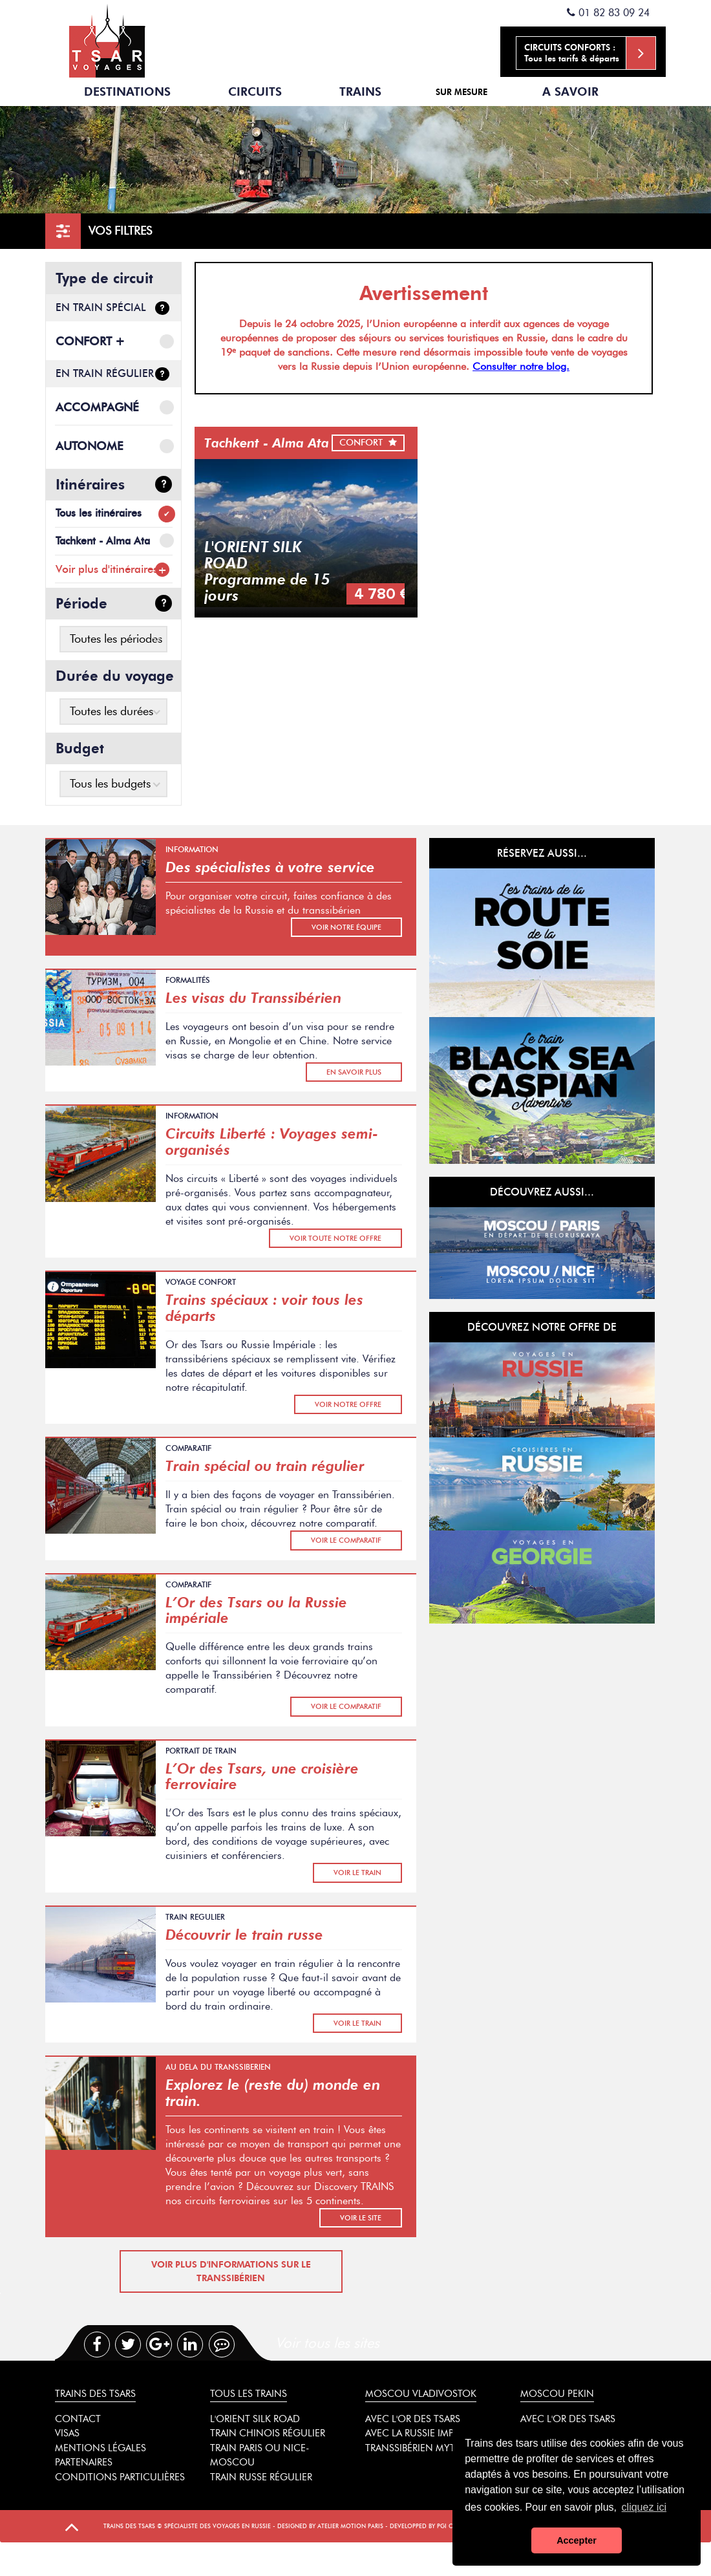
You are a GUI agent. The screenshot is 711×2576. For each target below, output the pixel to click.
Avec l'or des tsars (412, 2419)
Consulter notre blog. (520, 366)
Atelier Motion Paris (350, 2525)
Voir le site (360, 2217)
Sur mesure (461, 92)
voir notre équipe (346, 927)
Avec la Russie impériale (423, 2433)
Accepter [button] (577, 2540)
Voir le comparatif (346, 1540)
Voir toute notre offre (335, 1238)
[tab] (382, 2343)
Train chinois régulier (267, 2433)
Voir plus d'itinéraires (107, 569)
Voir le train (357, 1872)
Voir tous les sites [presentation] (327, 2343)
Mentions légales (100, 2448)
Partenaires (83, 2462)
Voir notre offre (348, 1404)
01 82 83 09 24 (608, 12)
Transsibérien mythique (425, 2448)
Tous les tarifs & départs (589, 53)
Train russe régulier (261, 2477)
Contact (78, 2419)
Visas (67, 2433)
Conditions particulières (120, 2477)
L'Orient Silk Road (255, 2419)
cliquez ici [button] (644, 2507)
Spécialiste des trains (107, 39)
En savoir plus (353, 1072)
